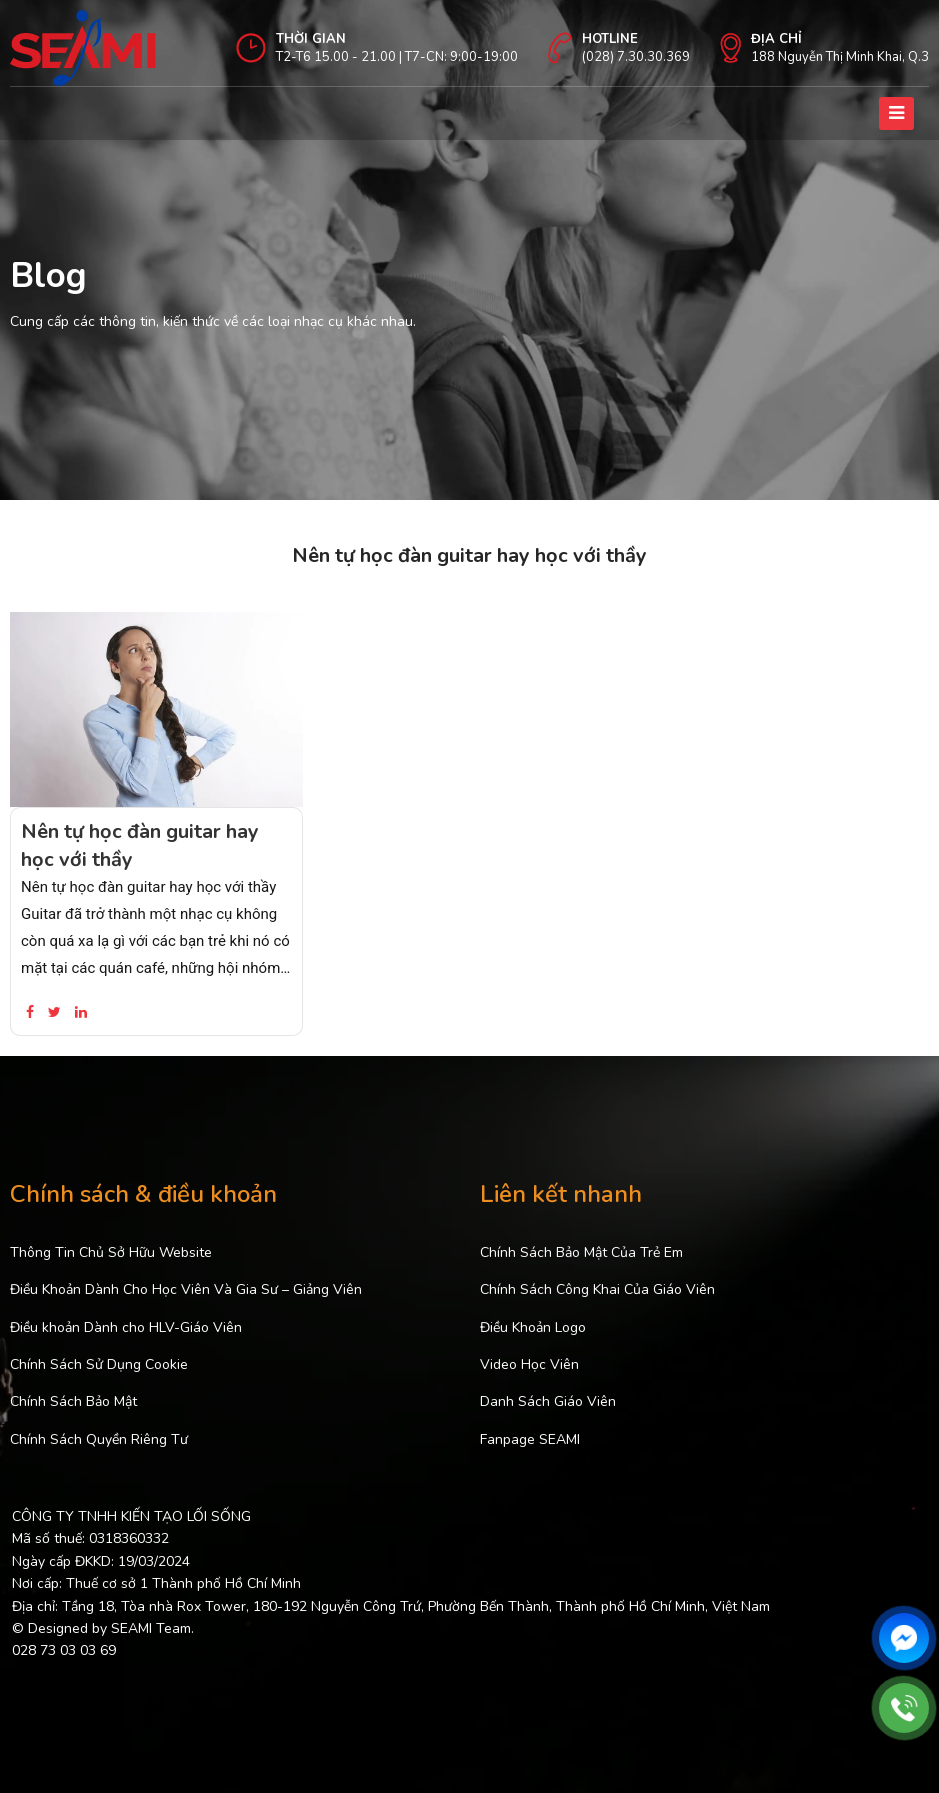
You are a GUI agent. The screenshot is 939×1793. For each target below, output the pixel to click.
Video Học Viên (529, 1364)
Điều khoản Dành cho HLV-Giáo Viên (126, 1327)
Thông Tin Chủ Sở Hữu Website (111, 1252)
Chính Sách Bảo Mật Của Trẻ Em (581, 1252)
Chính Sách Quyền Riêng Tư (99, 1439)
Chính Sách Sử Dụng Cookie (99, 1364)
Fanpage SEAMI (530, 1439)
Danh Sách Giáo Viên (548, 1401)
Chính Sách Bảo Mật (73, 1401)
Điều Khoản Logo (533, 1327)
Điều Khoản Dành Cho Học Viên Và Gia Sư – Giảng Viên (186, 1289)
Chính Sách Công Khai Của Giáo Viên (597, 1289)
